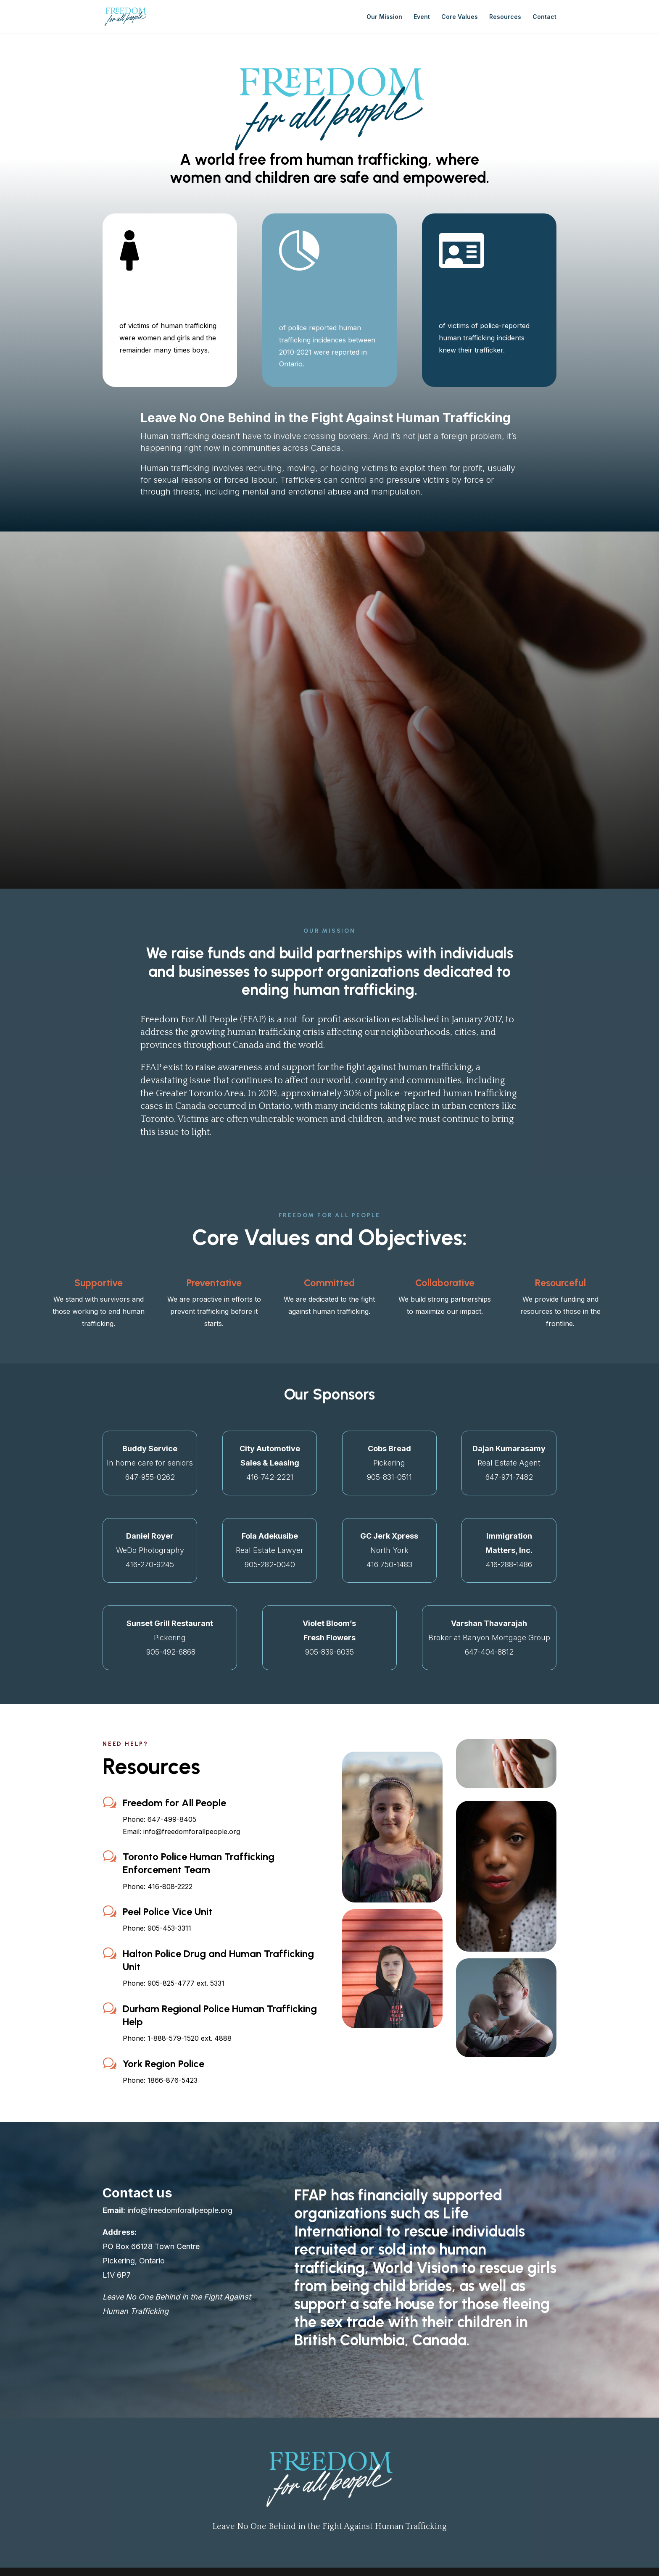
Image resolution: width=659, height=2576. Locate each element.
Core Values (459, 17)
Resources (505, 17)
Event (422, 17)
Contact (544, 17)
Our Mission (384, 17)
